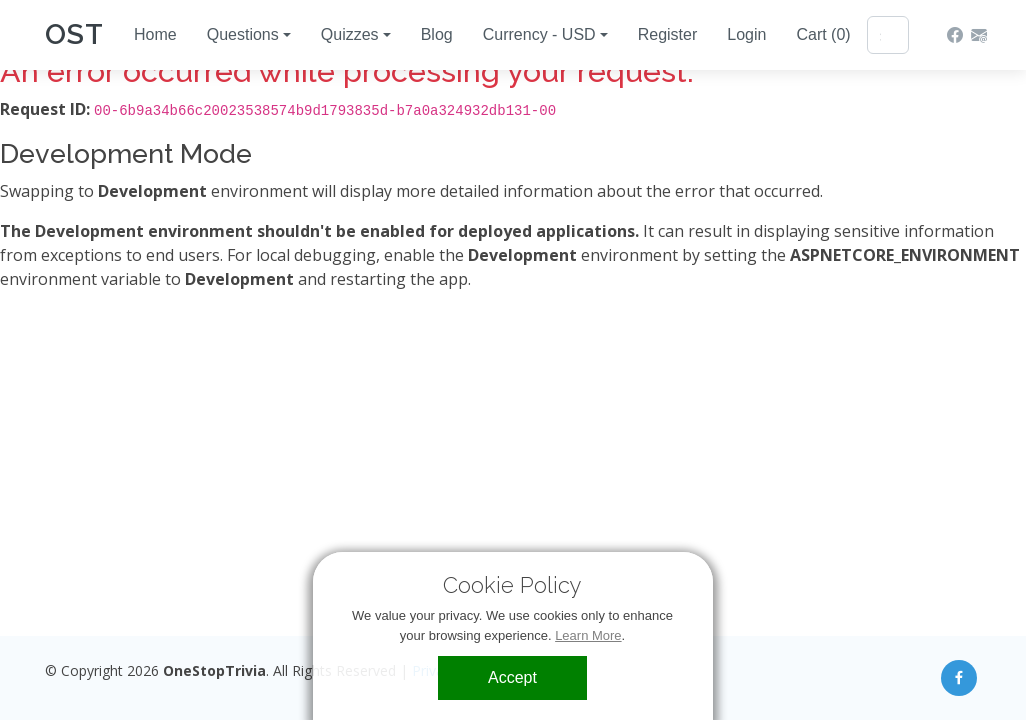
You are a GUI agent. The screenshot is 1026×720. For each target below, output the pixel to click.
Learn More (589, 635)
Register (668, 34)
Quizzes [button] (350, 34)
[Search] (888, 35)
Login (746, 34)
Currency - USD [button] (539, 34)
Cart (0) (823, 34)
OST (74, 34)
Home (155, 34)
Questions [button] (243, 34)
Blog (437, 34)
